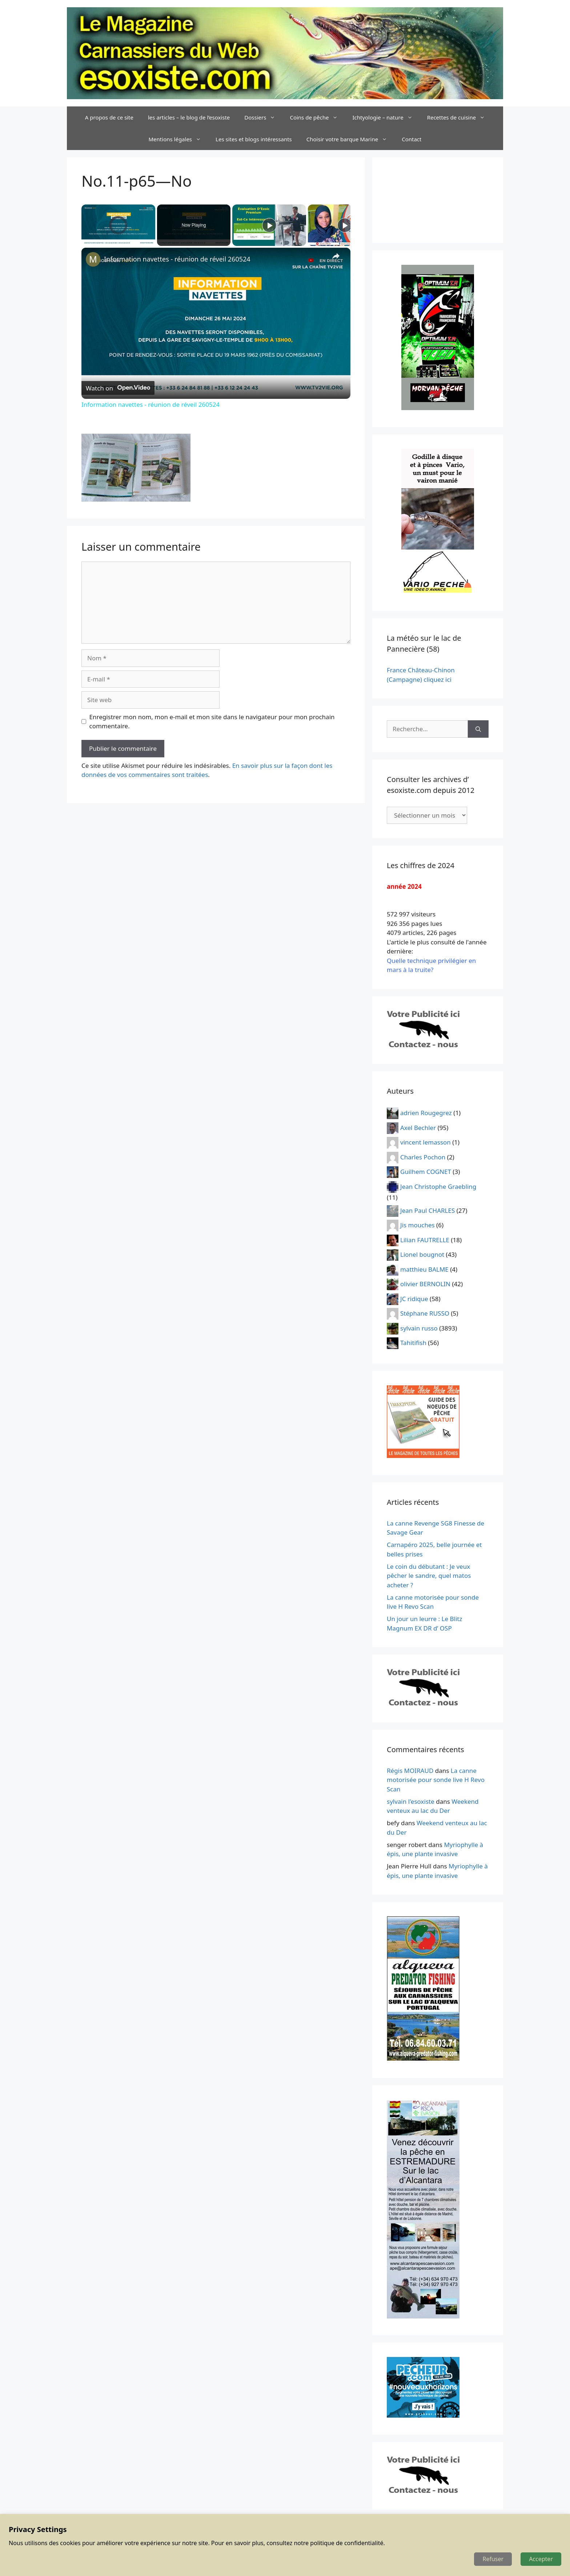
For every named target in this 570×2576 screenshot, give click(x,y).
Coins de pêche (317, 117)
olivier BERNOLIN (425, 1284)
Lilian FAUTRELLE (424, 1239)
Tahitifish (413, 1342)
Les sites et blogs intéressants (254, 139)
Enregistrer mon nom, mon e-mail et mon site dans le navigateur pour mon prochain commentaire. (212, 721)
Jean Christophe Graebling (438, 1186)
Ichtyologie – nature (386, 117)
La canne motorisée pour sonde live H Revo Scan (436, 1779)
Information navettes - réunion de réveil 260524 (177, 259)
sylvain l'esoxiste (410, 1801)
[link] (93, 259)
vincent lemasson (425, 1142)
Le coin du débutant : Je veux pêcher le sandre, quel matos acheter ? (429, 1575)
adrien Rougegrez (426, 1113)
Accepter (541, 2559)
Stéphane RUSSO (424, 1313)
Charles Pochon (422, 1157)
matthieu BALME (424, 1269)
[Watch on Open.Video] (117, 388)
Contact (411, 139)
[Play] (269, 225)
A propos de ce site (109, 117)
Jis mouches (417, 1225)
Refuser (492, 2559)
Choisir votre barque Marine (350, 139)
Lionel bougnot (422, 1254)
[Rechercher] (478, 729)
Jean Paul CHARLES (427, 1210)
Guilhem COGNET (425, 1171)
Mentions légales (179, 139)
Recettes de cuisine (460, 117)
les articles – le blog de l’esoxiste (189, 117)
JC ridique (414, 1298)
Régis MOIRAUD (410, 1770)
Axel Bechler (418, 1127)
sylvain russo (419, 1328)
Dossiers (263, 117)
